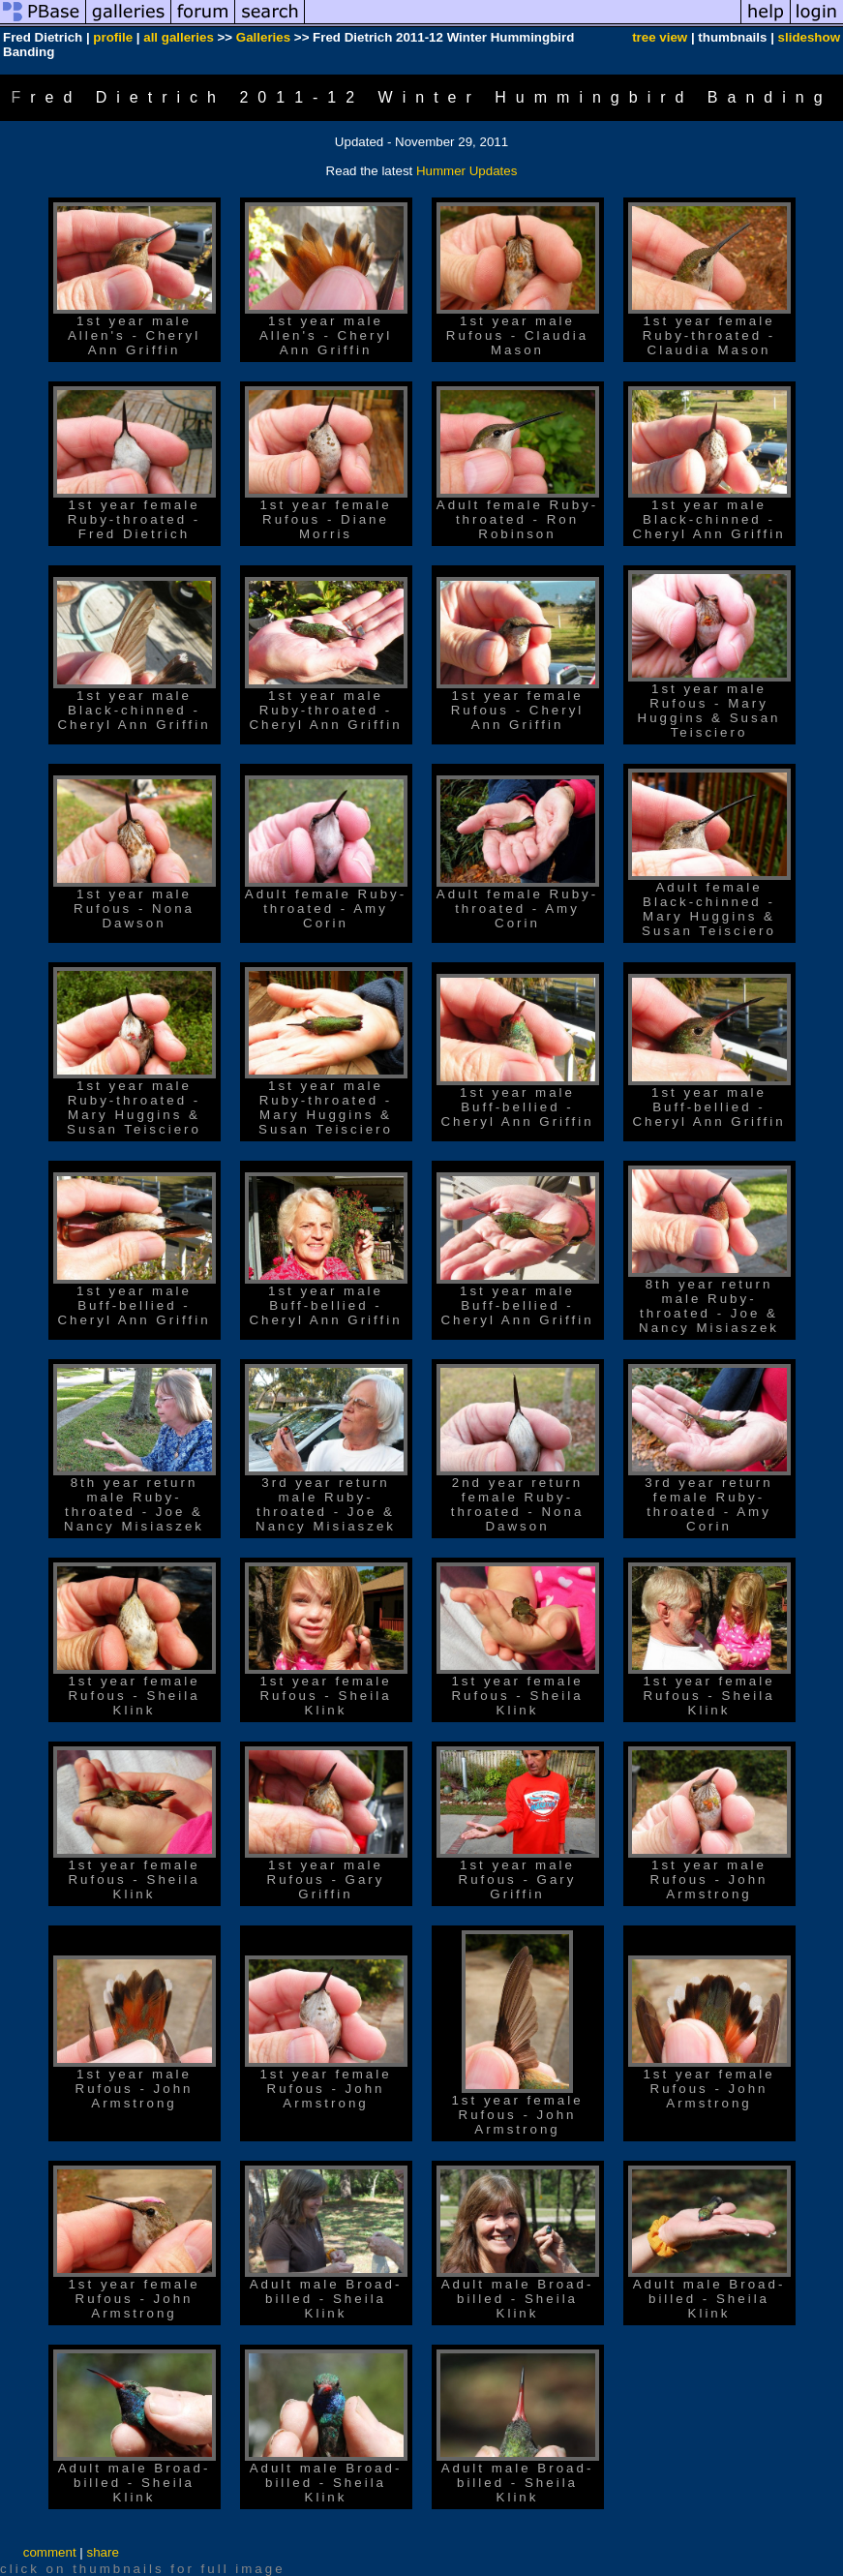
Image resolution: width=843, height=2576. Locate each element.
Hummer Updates (466, 171)
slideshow (809, 37)
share (102, 2552)
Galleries (263, 37)
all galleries (178, 37)
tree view (659, 37)
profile (113, 37)
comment (49, 2552)
